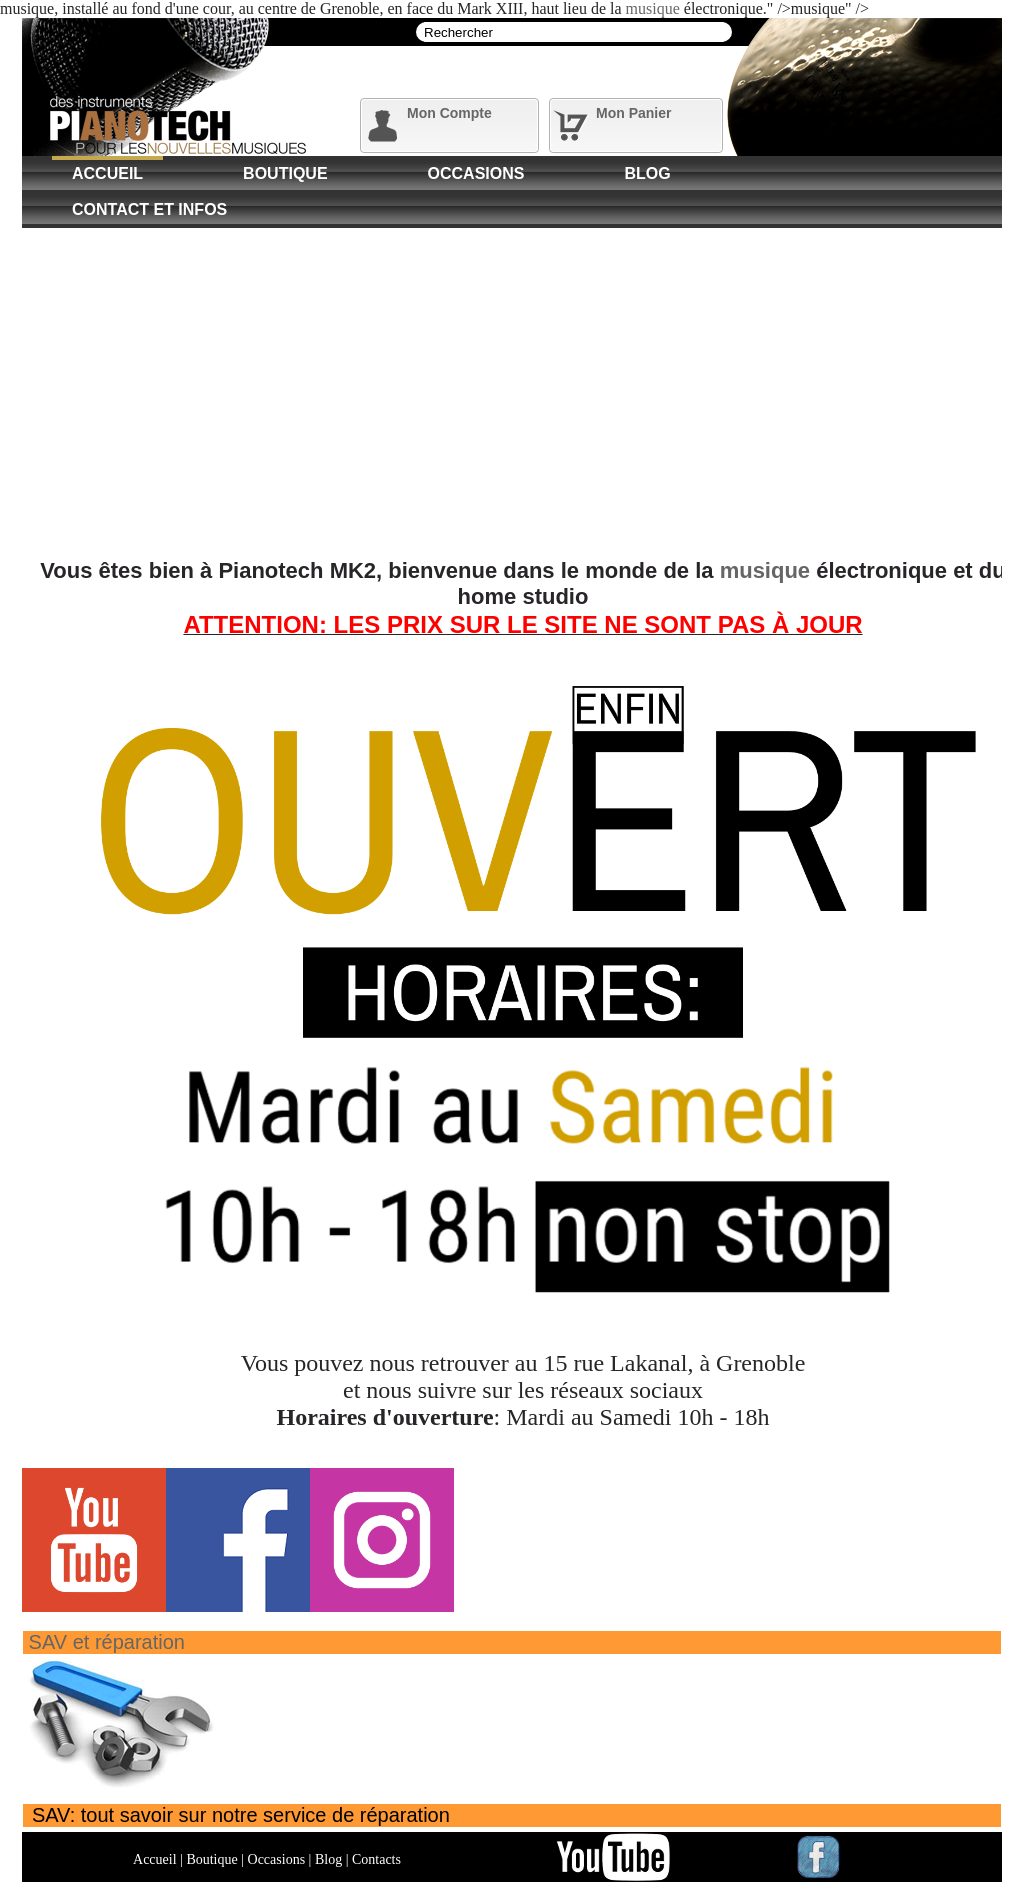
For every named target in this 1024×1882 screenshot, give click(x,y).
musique (653, 8)
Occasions (476, 173)
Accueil (107, 173)
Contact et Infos (149, 209)
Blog (647, 173)
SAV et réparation (107, 1642)
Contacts (376, 1859)
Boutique (285, 173)
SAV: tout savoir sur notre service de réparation (241, 1815)
